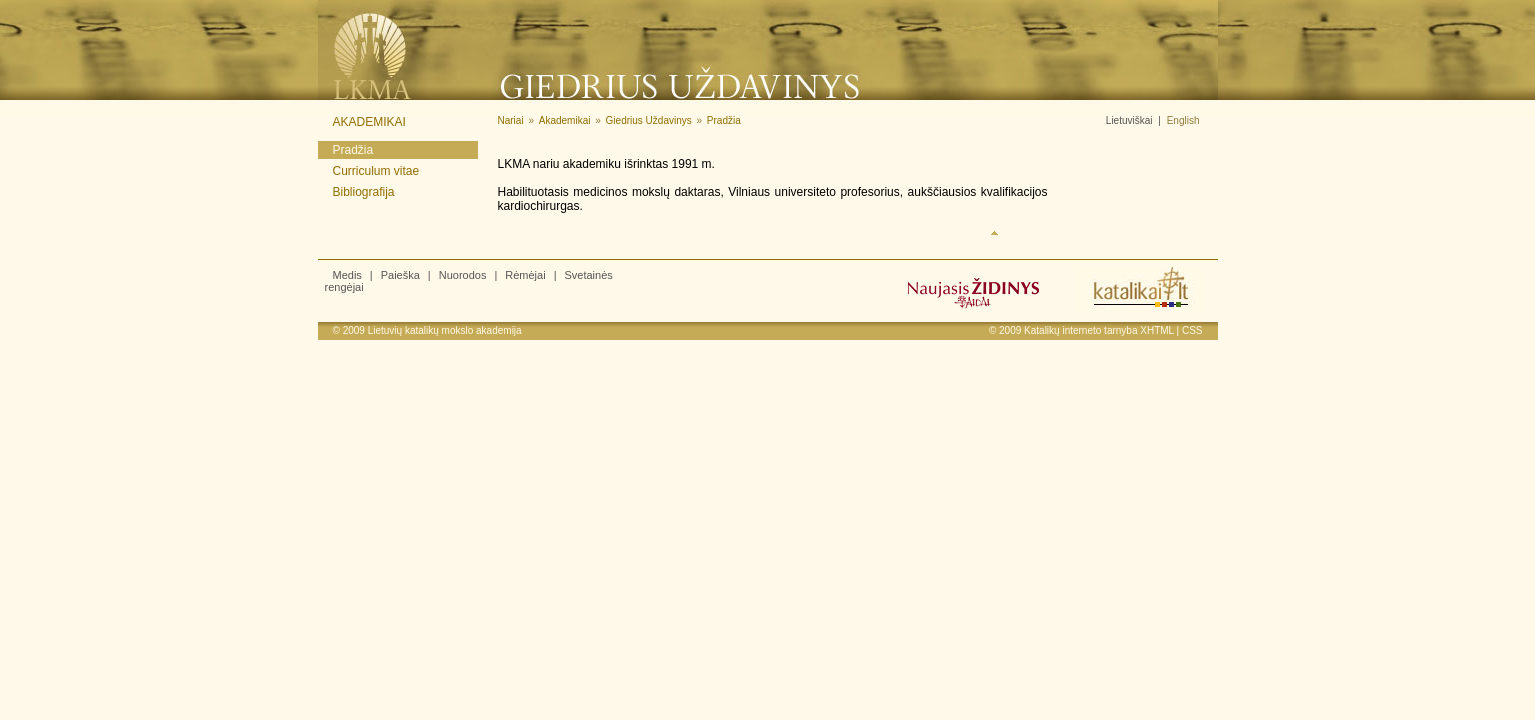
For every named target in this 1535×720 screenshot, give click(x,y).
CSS (1192, 330)
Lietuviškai (1129, 120)
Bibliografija (364, 192)
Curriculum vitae (376, 171)
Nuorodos (463, 275)
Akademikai (369, 122)
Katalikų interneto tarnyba (1080, 330)
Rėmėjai (525, 275)
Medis (347, 275)
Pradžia (353, 150)
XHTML (1157, 330)
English (1183, 120)
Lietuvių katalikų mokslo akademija (445, 330)
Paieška (400, 275)
